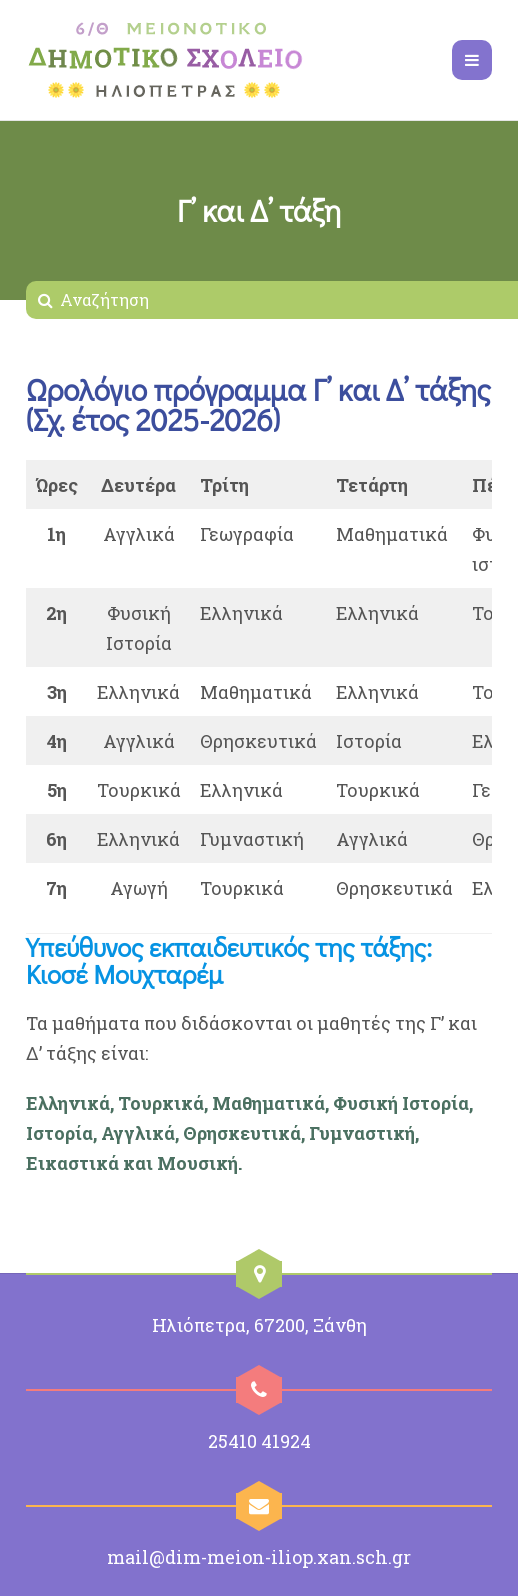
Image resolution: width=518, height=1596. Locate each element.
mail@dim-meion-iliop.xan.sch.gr (259, 1557)
